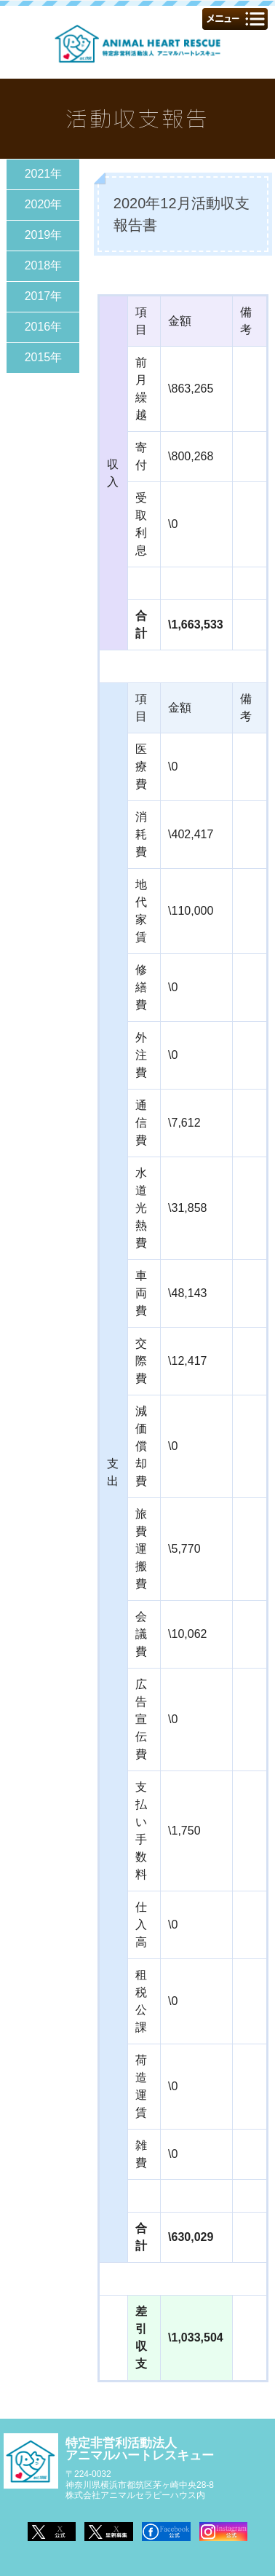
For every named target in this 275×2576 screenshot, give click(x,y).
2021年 (44, 174)
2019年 (44, 235)
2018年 (44, 265)
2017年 (44, 296)
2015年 (44, 357)
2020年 (44, 204)
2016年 (44, 326)
